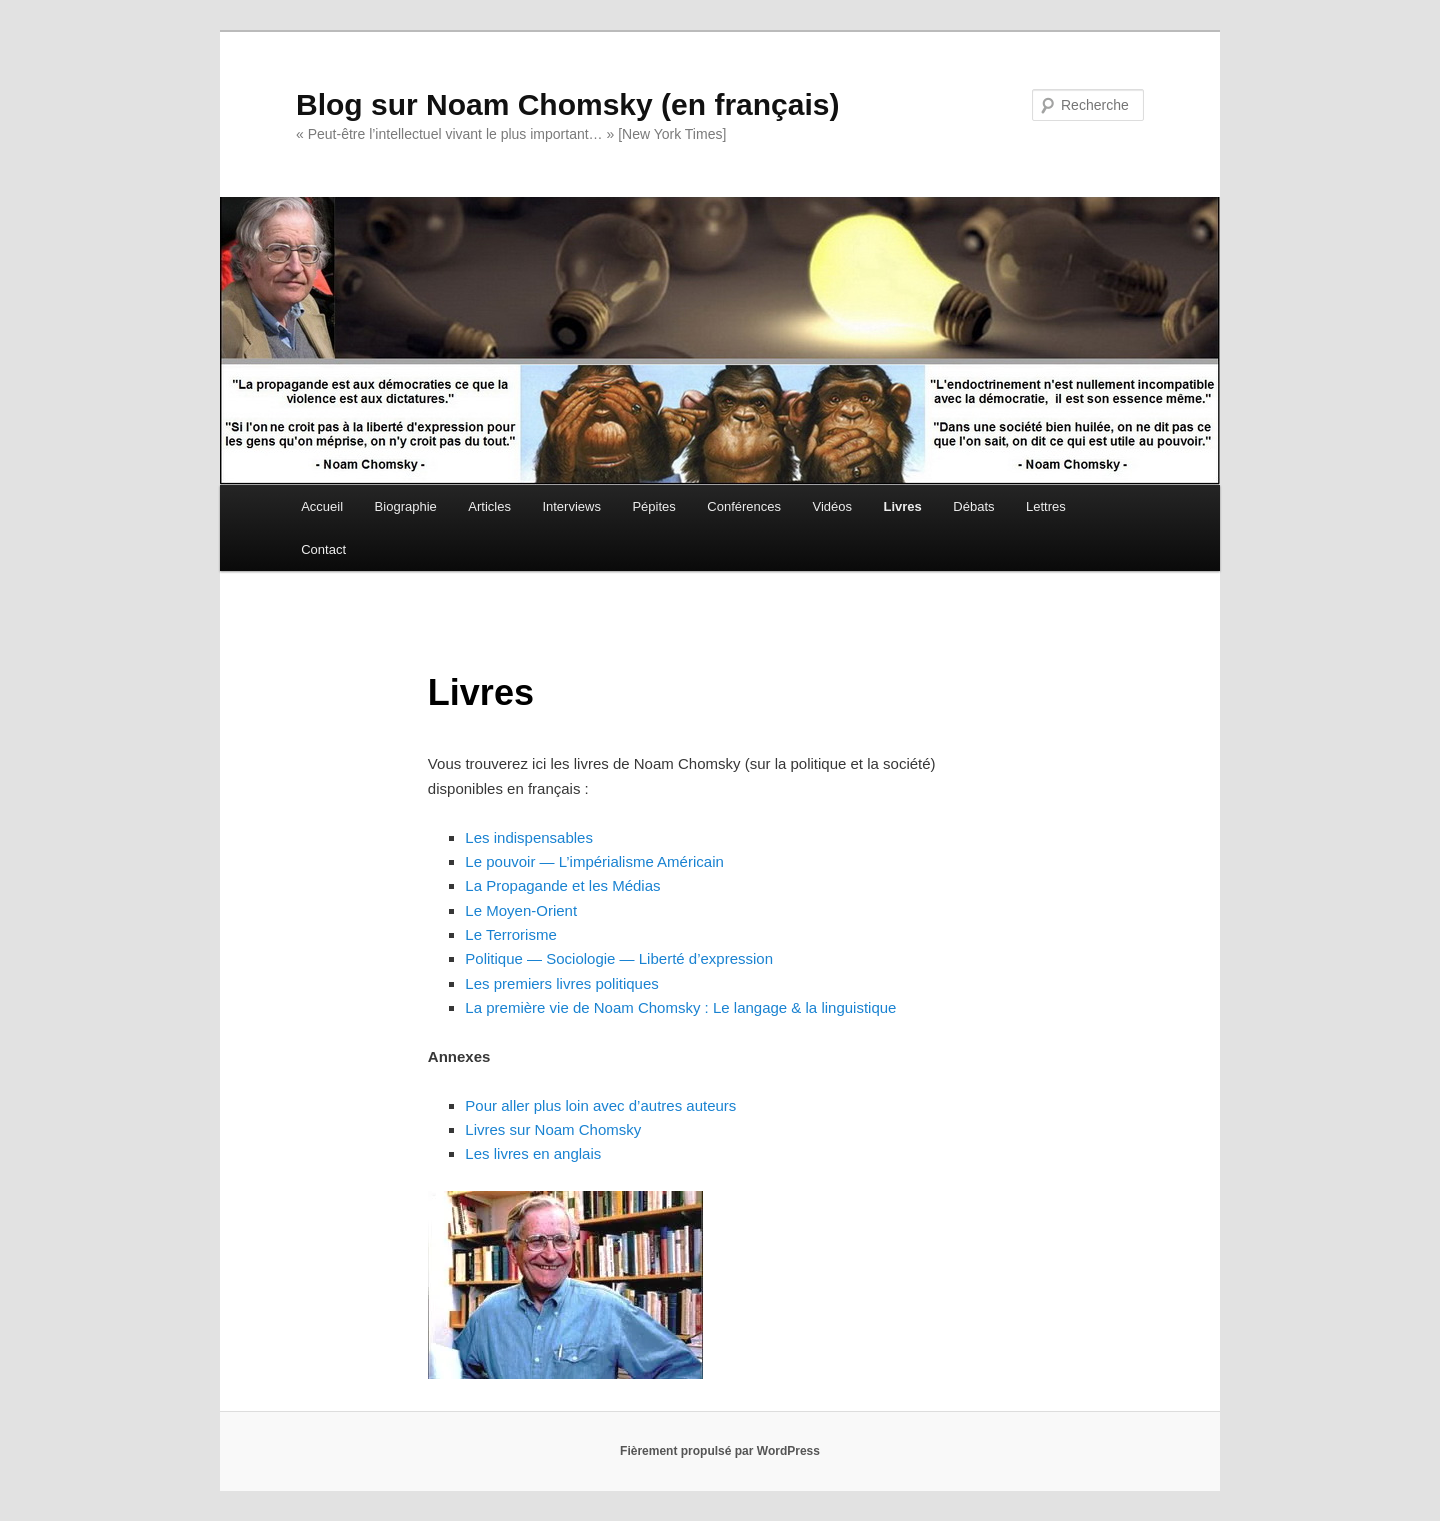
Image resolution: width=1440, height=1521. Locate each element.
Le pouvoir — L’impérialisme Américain (594, 861)
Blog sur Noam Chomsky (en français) (567, 104)
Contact (323, 549)
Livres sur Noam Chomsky (553, 1129)
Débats (973, 506)
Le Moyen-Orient (521, 910)
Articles (489, 506)
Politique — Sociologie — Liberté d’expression (619, 958)
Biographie (406, 506)
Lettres (1046, 506)
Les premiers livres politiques (561, 983)
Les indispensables (529, 837)
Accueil (322, 506)
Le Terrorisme (510, 934)
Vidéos (833, 506)
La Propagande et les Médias (562, 885)
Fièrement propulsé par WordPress (720, 1451)
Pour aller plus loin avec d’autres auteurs (600, 1105)
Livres (903, 506)
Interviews (571, 506)
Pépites (653, 506)
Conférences (744, 506)
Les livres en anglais (533, 1153)
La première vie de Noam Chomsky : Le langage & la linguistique (680, 1007)
